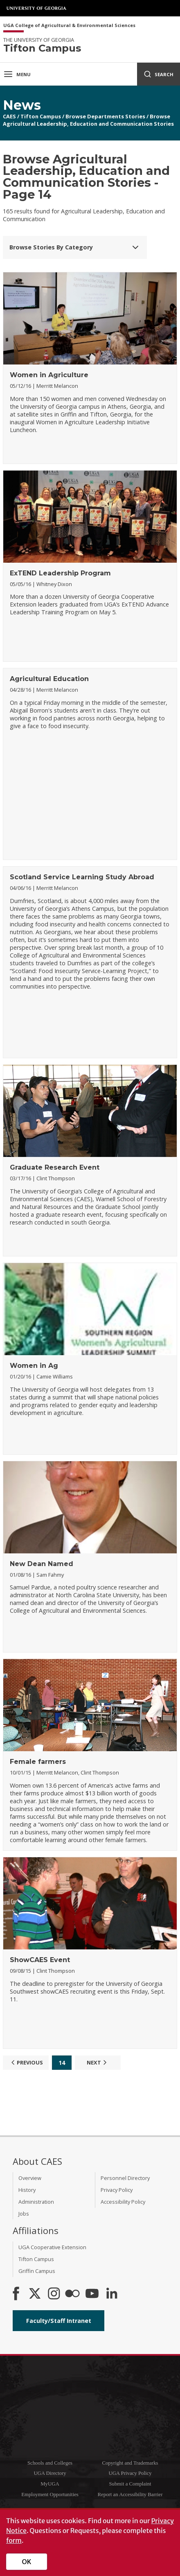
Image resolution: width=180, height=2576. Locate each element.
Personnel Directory (125, 2178)
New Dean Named (41, 1564)
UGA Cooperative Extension (52, 2247)
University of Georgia (37, 8)
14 (62, 2063)
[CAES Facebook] (16, 2294)
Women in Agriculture (49, 375)
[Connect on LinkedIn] (112, 2294)
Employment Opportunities (50, 2494)
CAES (9, 116)
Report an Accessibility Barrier (130, 2494)
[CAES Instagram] (54, 2294)
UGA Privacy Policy (129, 2473)
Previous (26, 2062)
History (27, 2189)
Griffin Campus (36, 2271)
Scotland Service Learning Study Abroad (82, 877)
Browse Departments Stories (105, 116)
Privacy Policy (117, 2189)
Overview (29, 2178)
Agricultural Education (49, 679)
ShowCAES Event (40, 1960)
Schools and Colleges (49, 2463)
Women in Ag (34, 1365)
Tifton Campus (40, 116)
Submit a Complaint (130, 2484)
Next (98, 2062)
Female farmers (38, 1762)
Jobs (23, 2213)
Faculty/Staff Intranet (58, 2321)
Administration (36, 2201)
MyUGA (49, 2484)
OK (27, 2562)
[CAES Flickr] (72, 2294)
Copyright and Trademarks (130, 2463)
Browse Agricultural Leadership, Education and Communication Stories (88, 120)
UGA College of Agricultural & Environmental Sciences (69, 25)
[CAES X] (35, 2294)
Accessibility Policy (123, 2201)
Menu (17, 74)
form (14, 2540)
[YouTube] (92, 2294)
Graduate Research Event (54, 1167)
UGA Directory (50, 2473)
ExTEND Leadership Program (60, 573)
